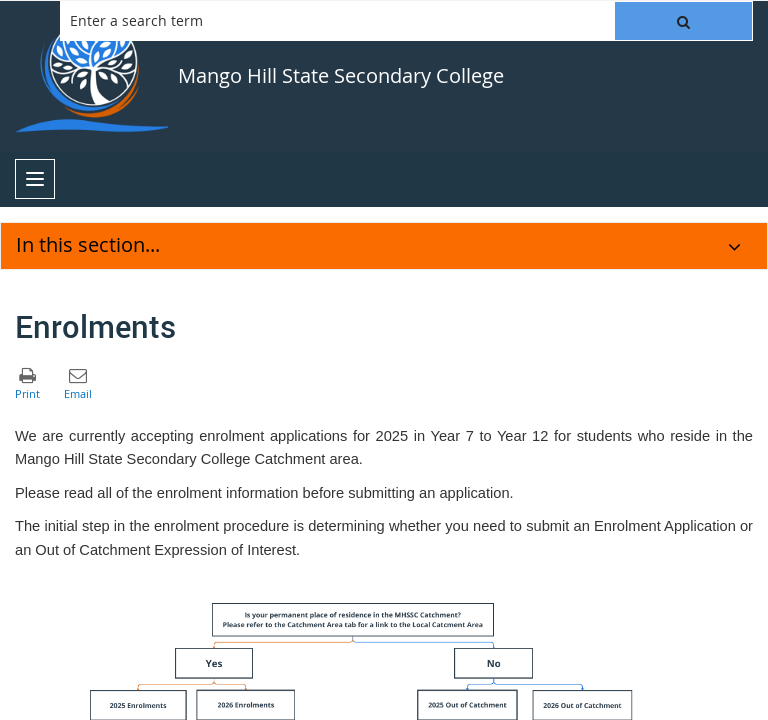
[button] (683, 21)
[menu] (35, 179)
